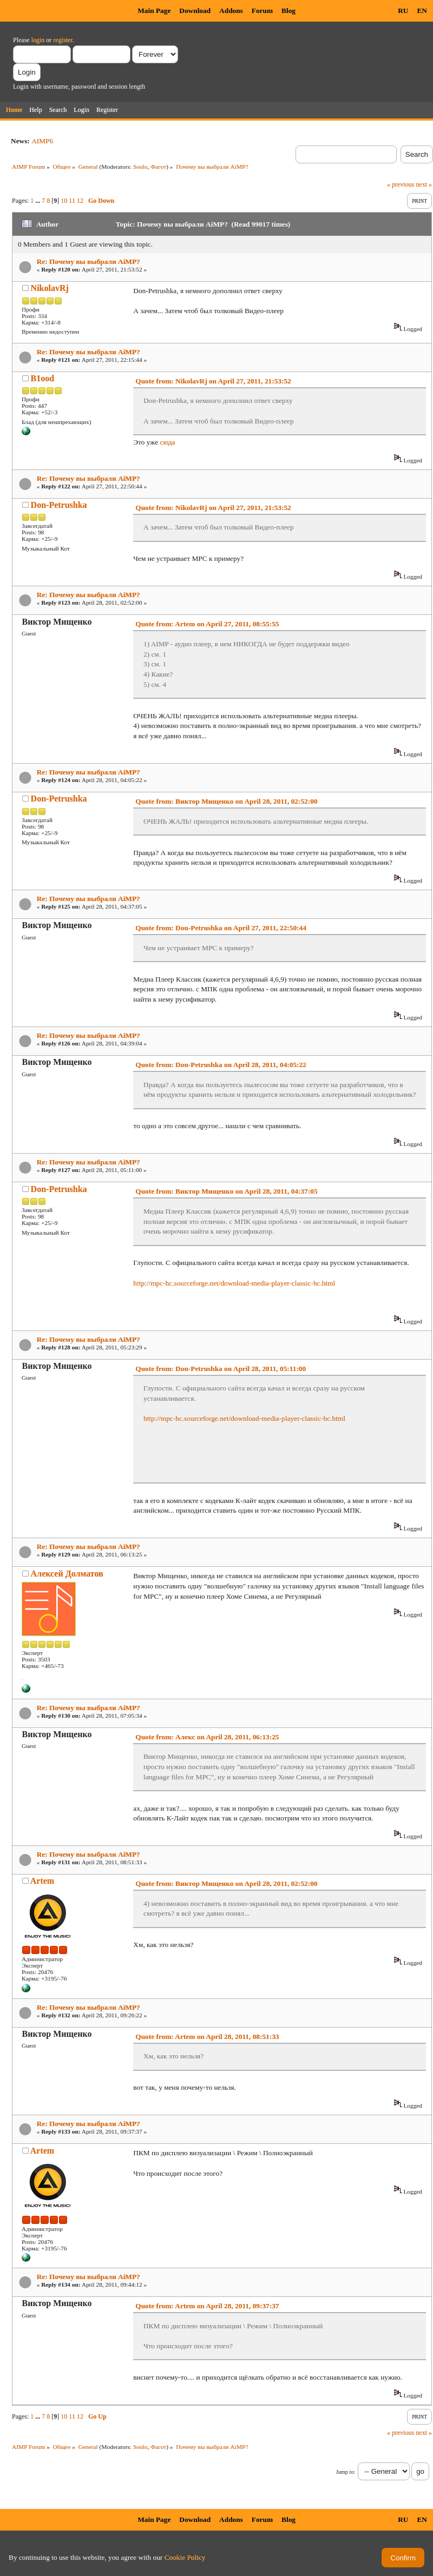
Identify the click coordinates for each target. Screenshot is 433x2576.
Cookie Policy (185, 2557)
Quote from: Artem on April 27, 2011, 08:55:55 (207, 624)
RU (403, 10)
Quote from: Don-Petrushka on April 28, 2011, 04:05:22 (220, 1065)
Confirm (403, 2558)
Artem (42, 1880)
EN (422, 10)
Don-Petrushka (59, 504)
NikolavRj (50, 288)
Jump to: (345, 2472)
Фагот (158, 166)
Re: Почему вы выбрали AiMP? (88, 261)
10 (64, 200)
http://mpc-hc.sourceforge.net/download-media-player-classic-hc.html (234, 1283)
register (62, 40)
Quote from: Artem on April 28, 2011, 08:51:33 (207, 2036)
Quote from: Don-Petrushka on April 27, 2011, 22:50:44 (220, 928)
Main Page (153, 10)
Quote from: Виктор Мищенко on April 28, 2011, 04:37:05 (226, 1191)
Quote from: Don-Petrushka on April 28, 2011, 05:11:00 (220, 1369)
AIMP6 (42, 141)
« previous (400, 184)
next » (424, 184)
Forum (262, 10)
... (38, 200)
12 (80, 200)
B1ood (43, 378)
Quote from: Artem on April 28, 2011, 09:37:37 (207, 2306)
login (38, 40)
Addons (231, 10)
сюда (167, 442)
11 (72, 200)
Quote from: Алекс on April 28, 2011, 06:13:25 (207, 1737)
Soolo (140, 166)
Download (195, 10)
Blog (288, 10)
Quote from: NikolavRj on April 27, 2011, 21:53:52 (213, 381)
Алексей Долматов (67, 1573)
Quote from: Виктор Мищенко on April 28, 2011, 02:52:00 (226, 801)
